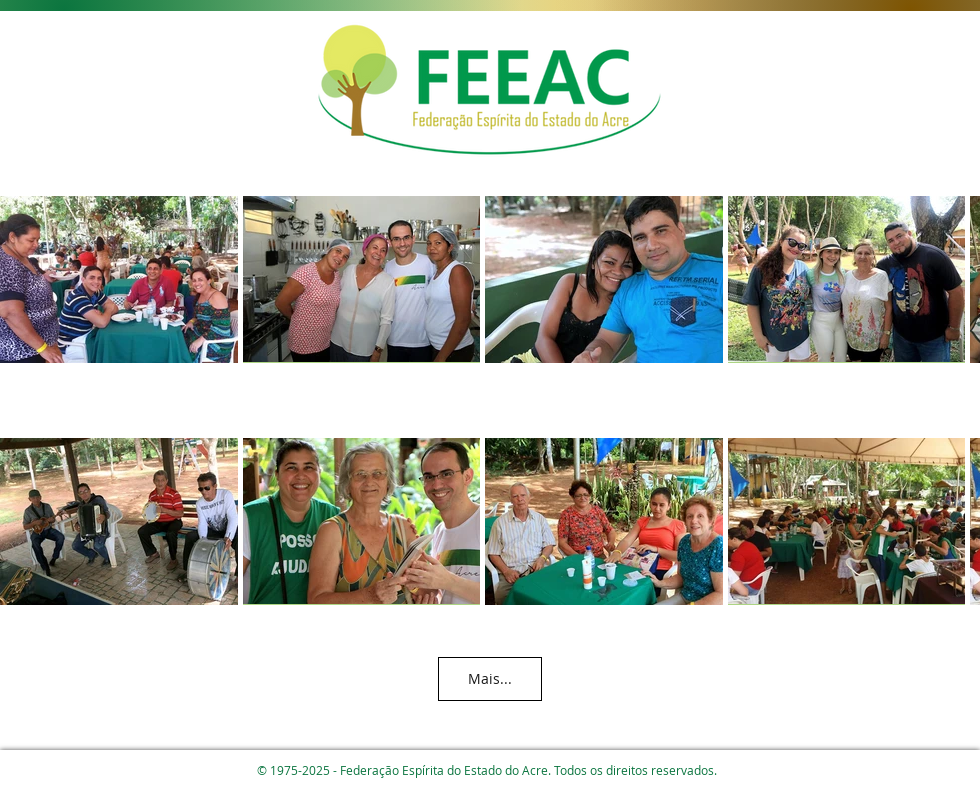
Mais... (490, 678)
